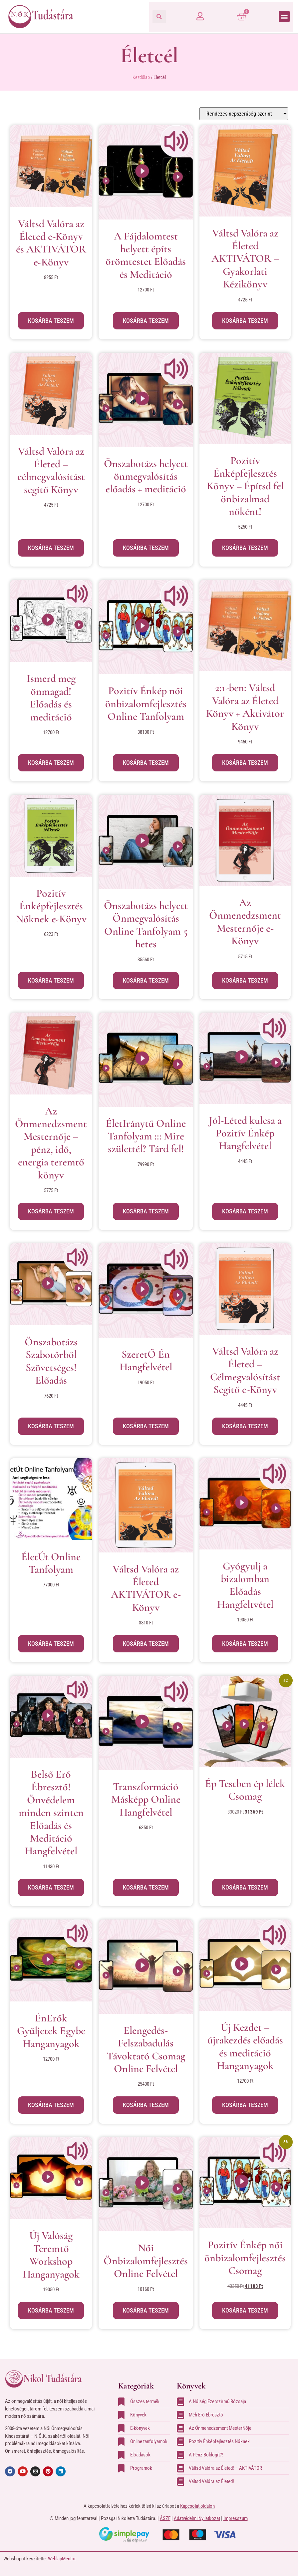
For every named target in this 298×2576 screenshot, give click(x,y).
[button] (159, 16)
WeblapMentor (62, 2559)
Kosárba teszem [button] (51, 320)
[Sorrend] (243, 113)
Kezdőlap (141, 77)
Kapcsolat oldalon (197, 2506)
